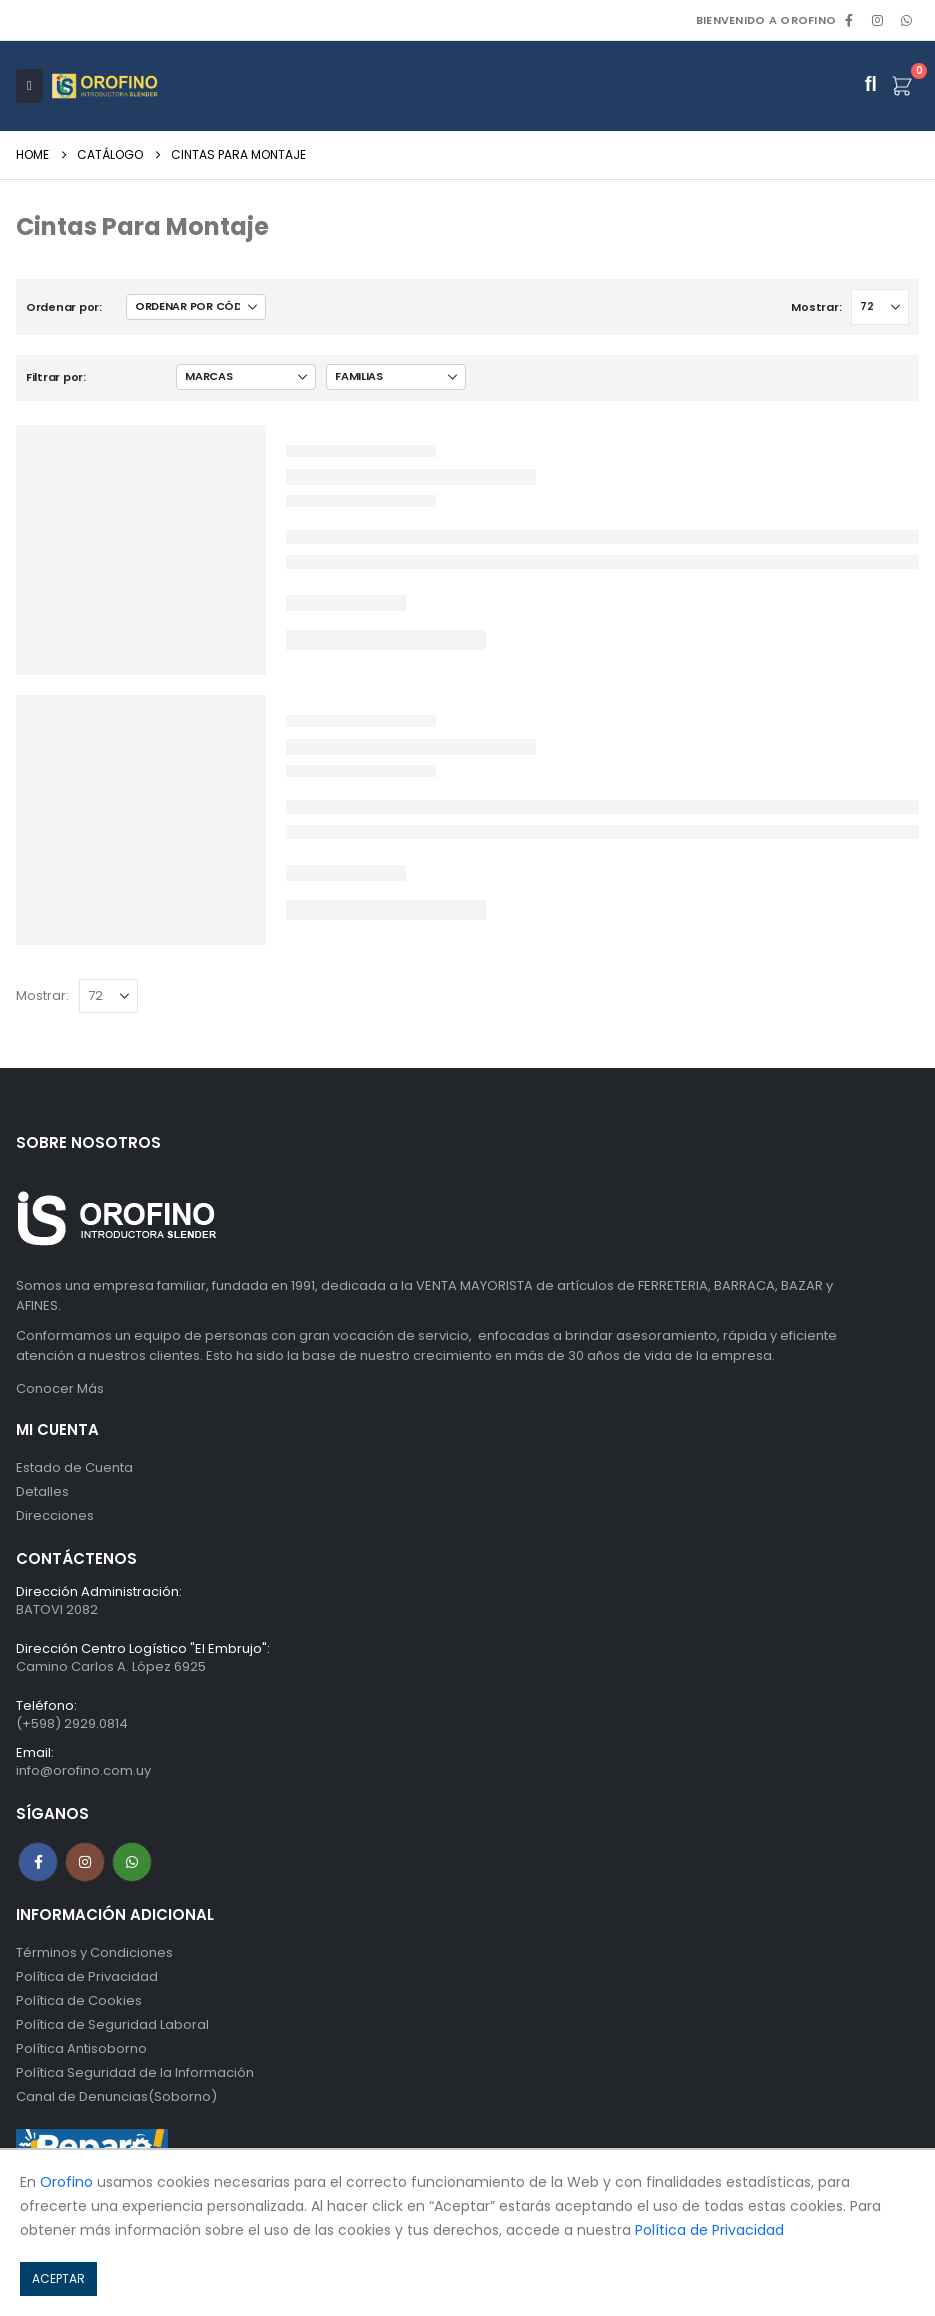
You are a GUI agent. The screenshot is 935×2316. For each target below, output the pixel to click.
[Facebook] (849, 20)
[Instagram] (878, 20)
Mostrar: (816, 307)
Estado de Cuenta (74, 1467)
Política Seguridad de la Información (135, 2072)
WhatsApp (906, 20)
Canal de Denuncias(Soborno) (116, 2096)
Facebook (38, 1862)
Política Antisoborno (81, 2048)
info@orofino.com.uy (83, 1770)
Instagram (85, 1862)
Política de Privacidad (87, 1976)
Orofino (66, 2182)
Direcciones (55, 1515)
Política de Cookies (79, 2000)
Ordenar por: (64, 307)
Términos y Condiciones (94, 1952)
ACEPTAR (58, 2278)
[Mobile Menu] (29, 86)
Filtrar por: (56, 377)
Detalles (42, 1491)
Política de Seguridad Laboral (112, 2024)
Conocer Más (60, 1388)
